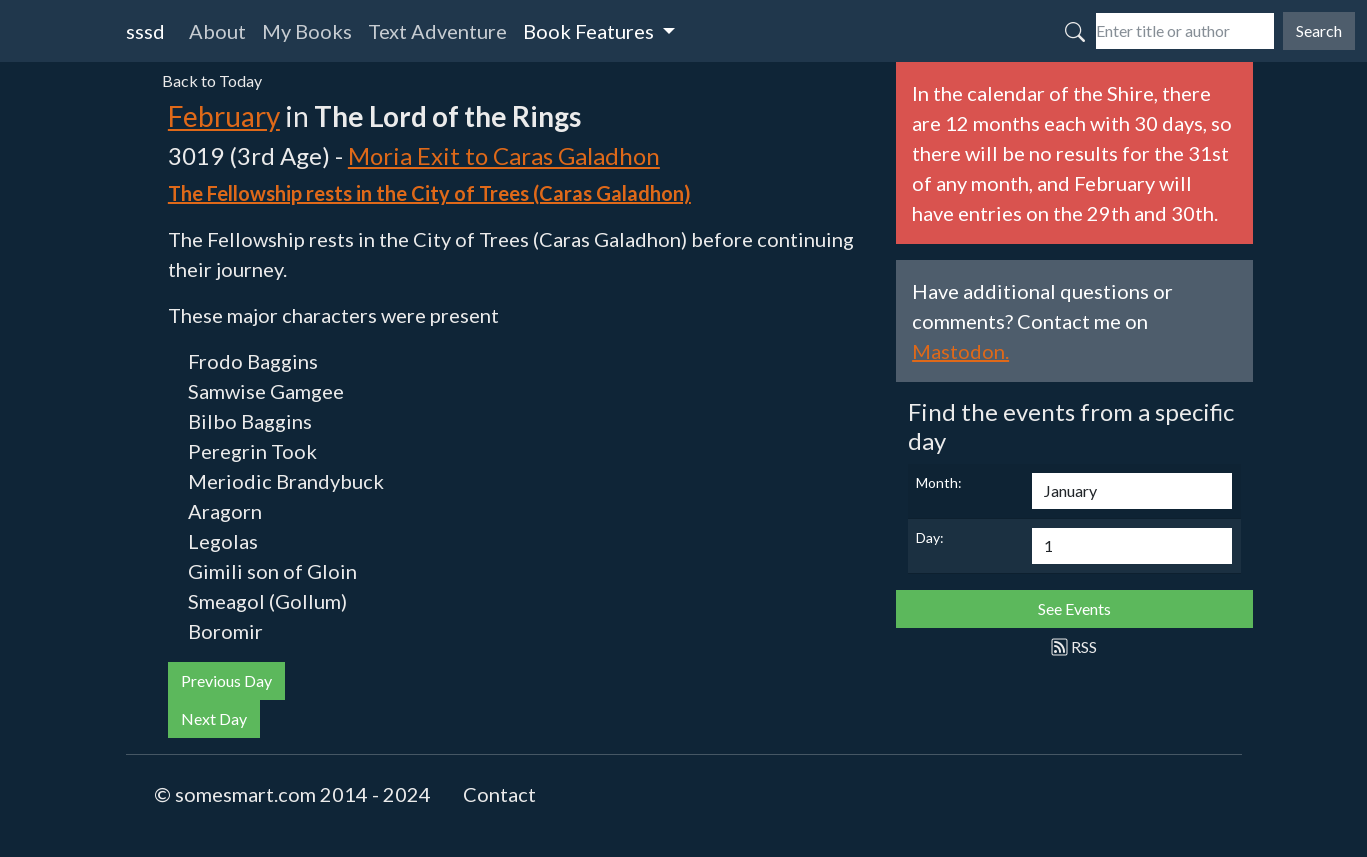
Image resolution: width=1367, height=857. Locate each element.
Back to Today (212, 80)
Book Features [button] (590, 31)
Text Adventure (437, 31)
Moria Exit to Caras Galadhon (504, 155)
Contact (499, 794)
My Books (307, 31)
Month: (939, 482)
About (217, 31)
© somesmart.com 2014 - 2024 (292, 794)
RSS (1074, 646)
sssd (145, 31)
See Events (1074, 608)
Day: (930, 537)
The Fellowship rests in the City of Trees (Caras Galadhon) (429, 193)
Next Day (214, 718)
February (224, 116)
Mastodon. (960, 351)
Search (1319, 30)
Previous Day (226, 680)
